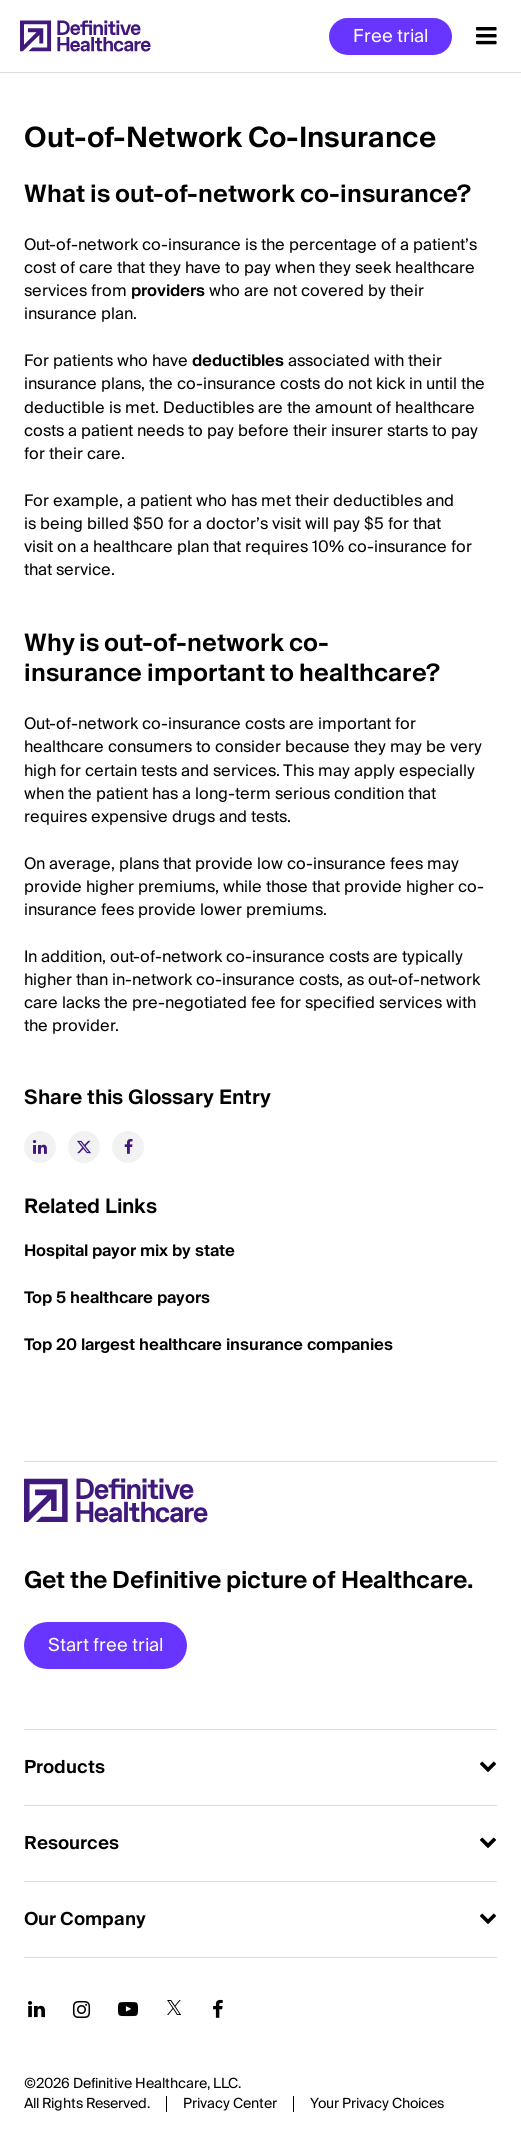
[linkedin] (40, 1147)
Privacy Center (230, 2104)
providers (168, 291)
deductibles (238, 361)
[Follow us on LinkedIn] (36, 2009)
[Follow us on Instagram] (81, 2009)
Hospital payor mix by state (129, 1251)
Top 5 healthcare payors (117, 1298)
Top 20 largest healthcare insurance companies (208, 1345)
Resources (71, 1843)
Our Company (85, 1919)
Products (64, 1767)
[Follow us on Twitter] (174, 2009)
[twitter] (84, 1147)
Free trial (390, 36)
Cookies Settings (377, 2105)
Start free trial (105, 1645)
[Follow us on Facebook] (218, 2009)
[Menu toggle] (486, 36)
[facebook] (128, 1147)
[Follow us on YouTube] (128, 2009)
